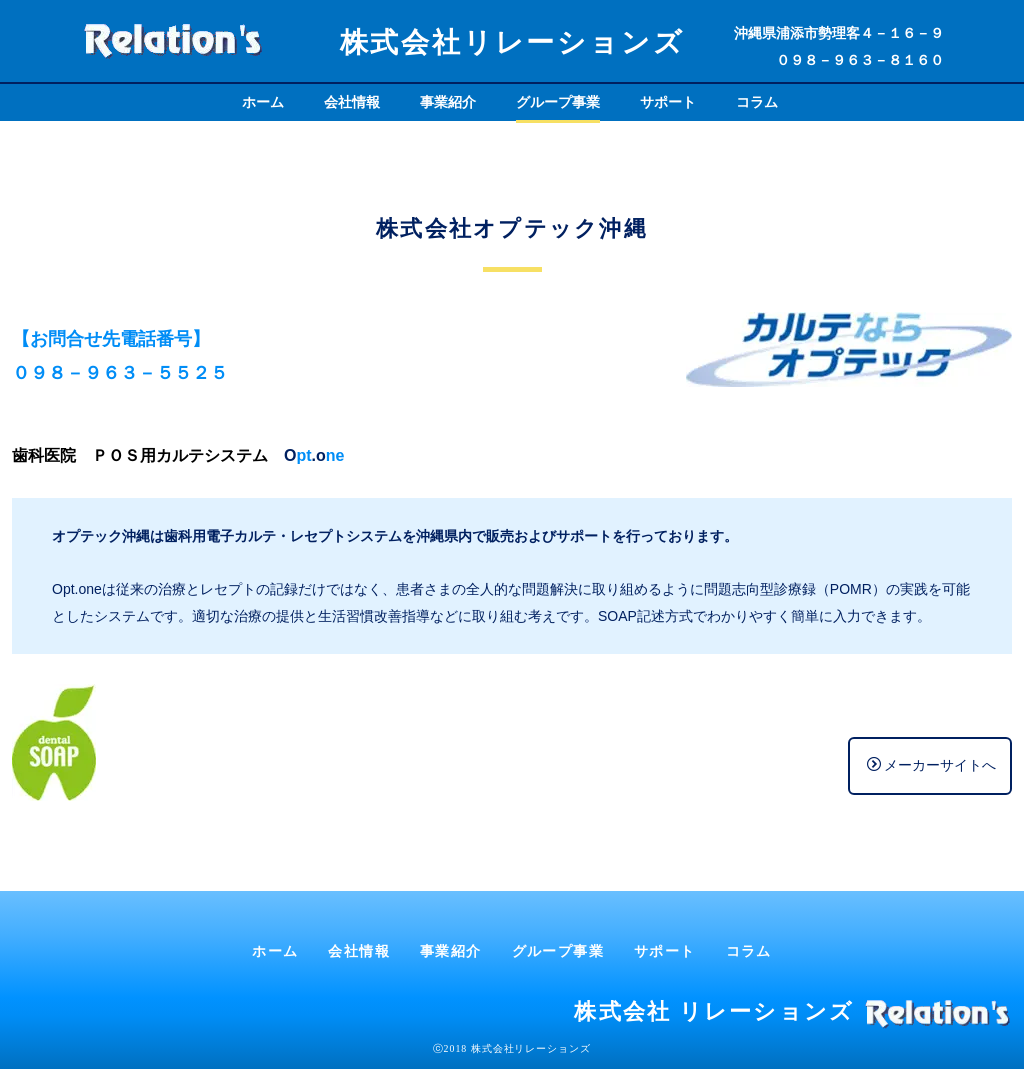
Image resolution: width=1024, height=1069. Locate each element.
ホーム (263, 102)
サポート (668, 102)
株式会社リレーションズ (512, 42)
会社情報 (352, 102)
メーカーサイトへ (931, 765)
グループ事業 (558, 102)
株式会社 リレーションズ (714, 1011)
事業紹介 (448, 102)
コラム (757, 102)
